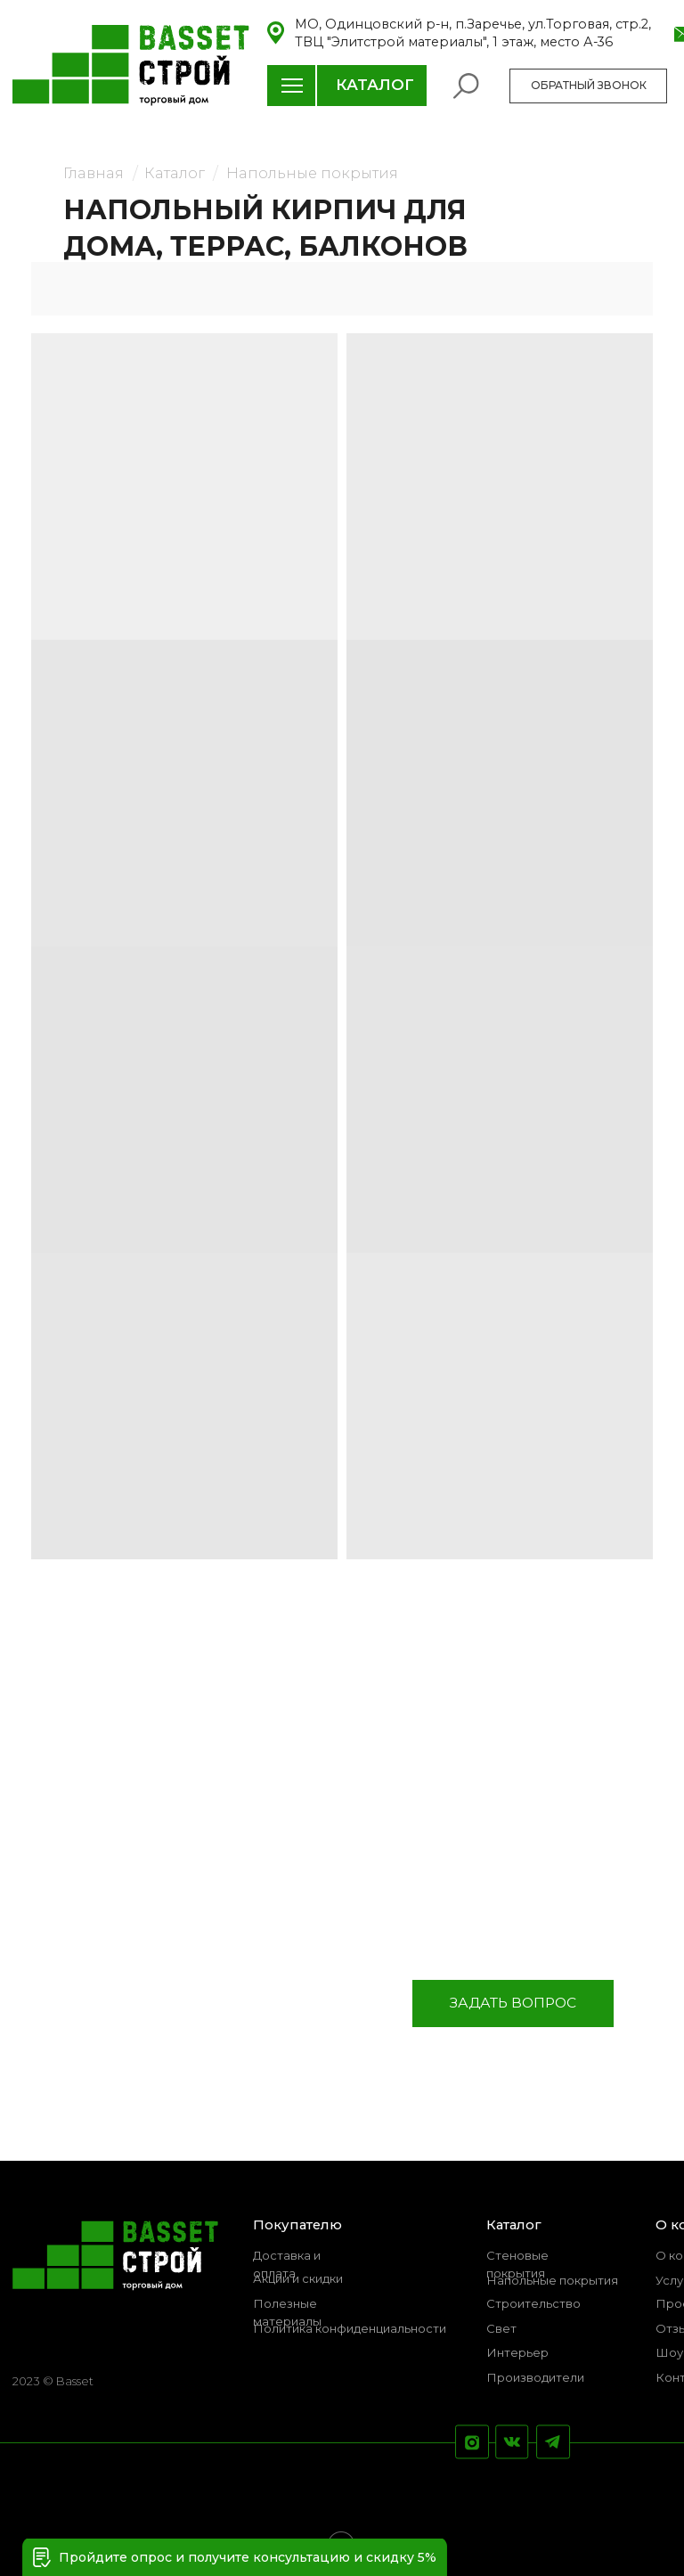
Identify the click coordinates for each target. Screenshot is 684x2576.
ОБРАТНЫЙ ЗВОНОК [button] (589, 85)
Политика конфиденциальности (349, 2328)
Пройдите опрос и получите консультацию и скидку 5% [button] (247, 2557)
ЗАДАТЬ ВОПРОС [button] (513, 2002)
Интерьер (517, 2352)
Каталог (174, 173)
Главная (93, 173)
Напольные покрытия (312, 173)
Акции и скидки (298, 2278)
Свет (501, 2328)
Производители (535, 2377)
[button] (42, 2557)
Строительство (533, 2303)
